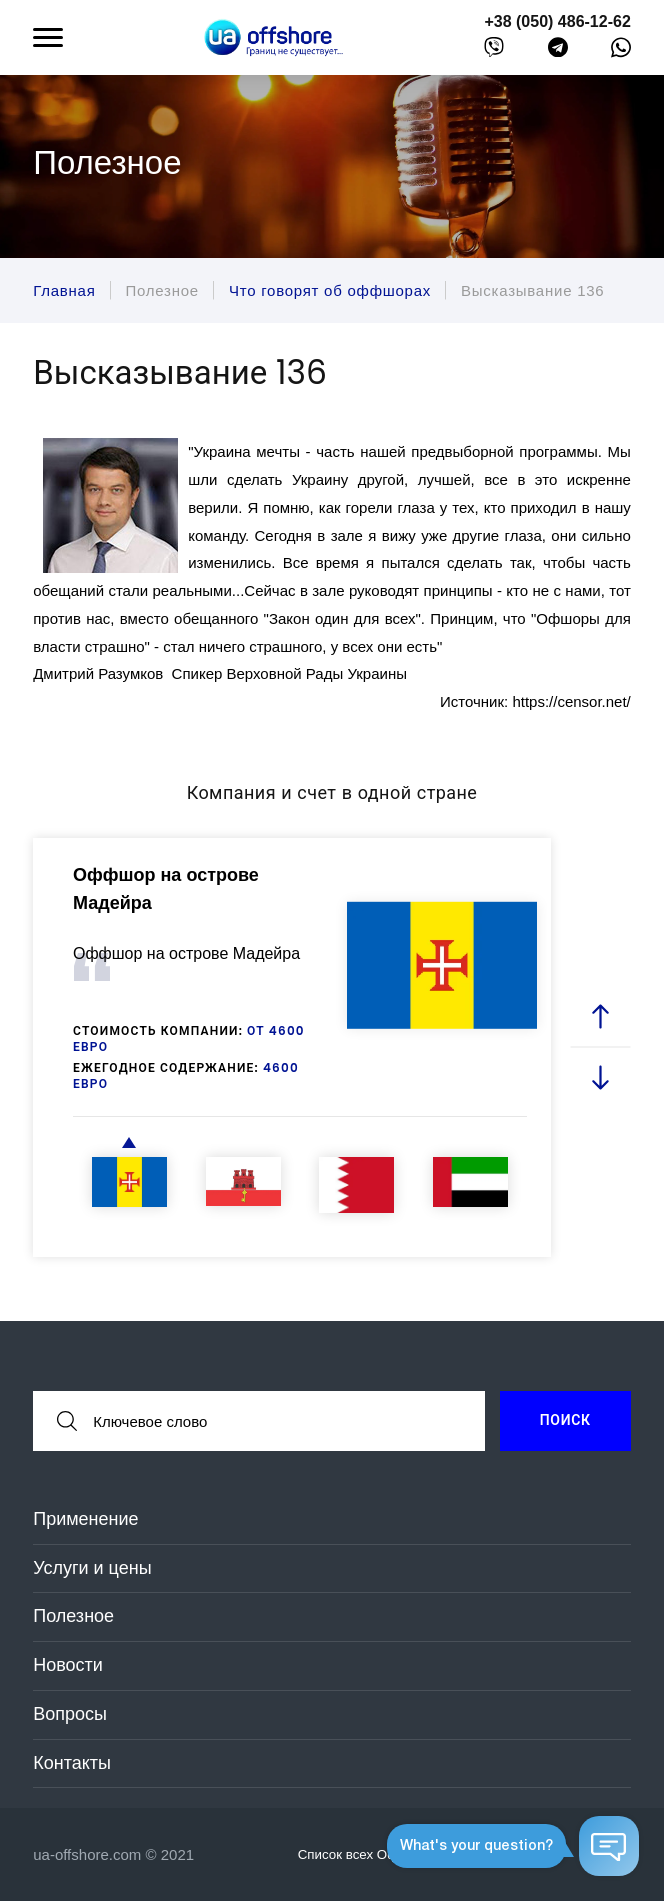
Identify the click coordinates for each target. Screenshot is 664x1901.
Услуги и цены (92, 1568)
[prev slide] (600, 1017)
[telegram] (558, 51)
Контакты (72, 1763)
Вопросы (70, 1714)
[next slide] (600, 1077)
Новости (68, 1665)
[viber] (494, 51)
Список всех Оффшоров (384, 1854)
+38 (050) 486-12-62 (557, 21)
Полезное (73, 1616)
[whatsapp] (621, 52)
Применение (85, 1519)
